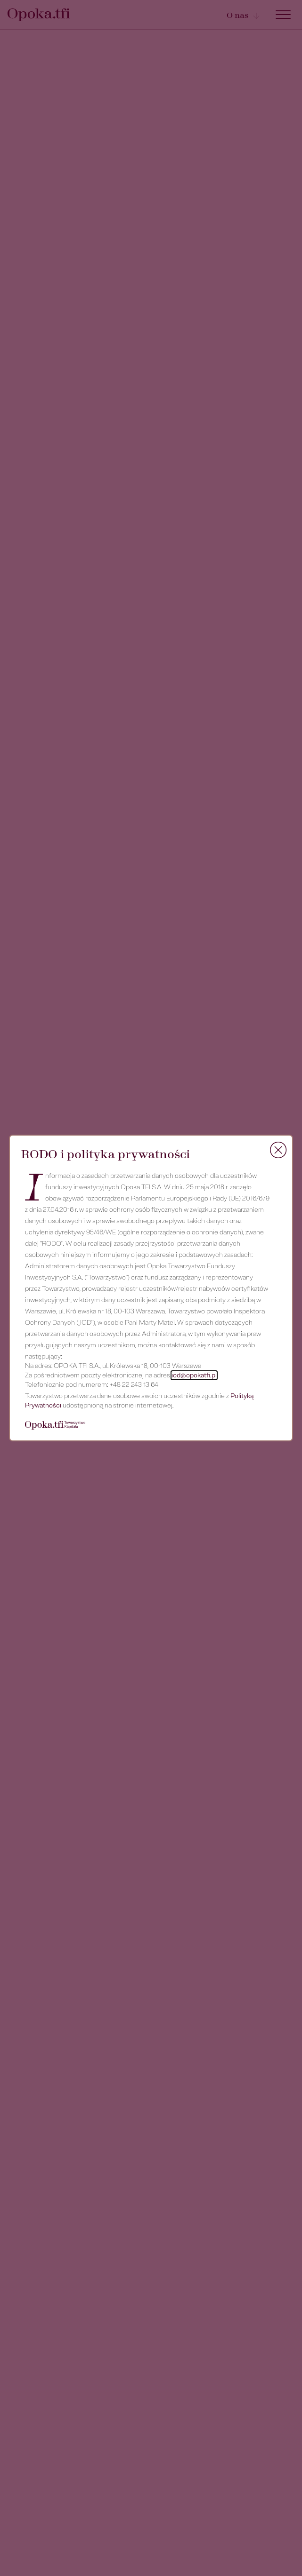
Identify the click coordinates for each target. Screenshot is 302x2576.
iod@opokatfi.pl (194, 1375)
